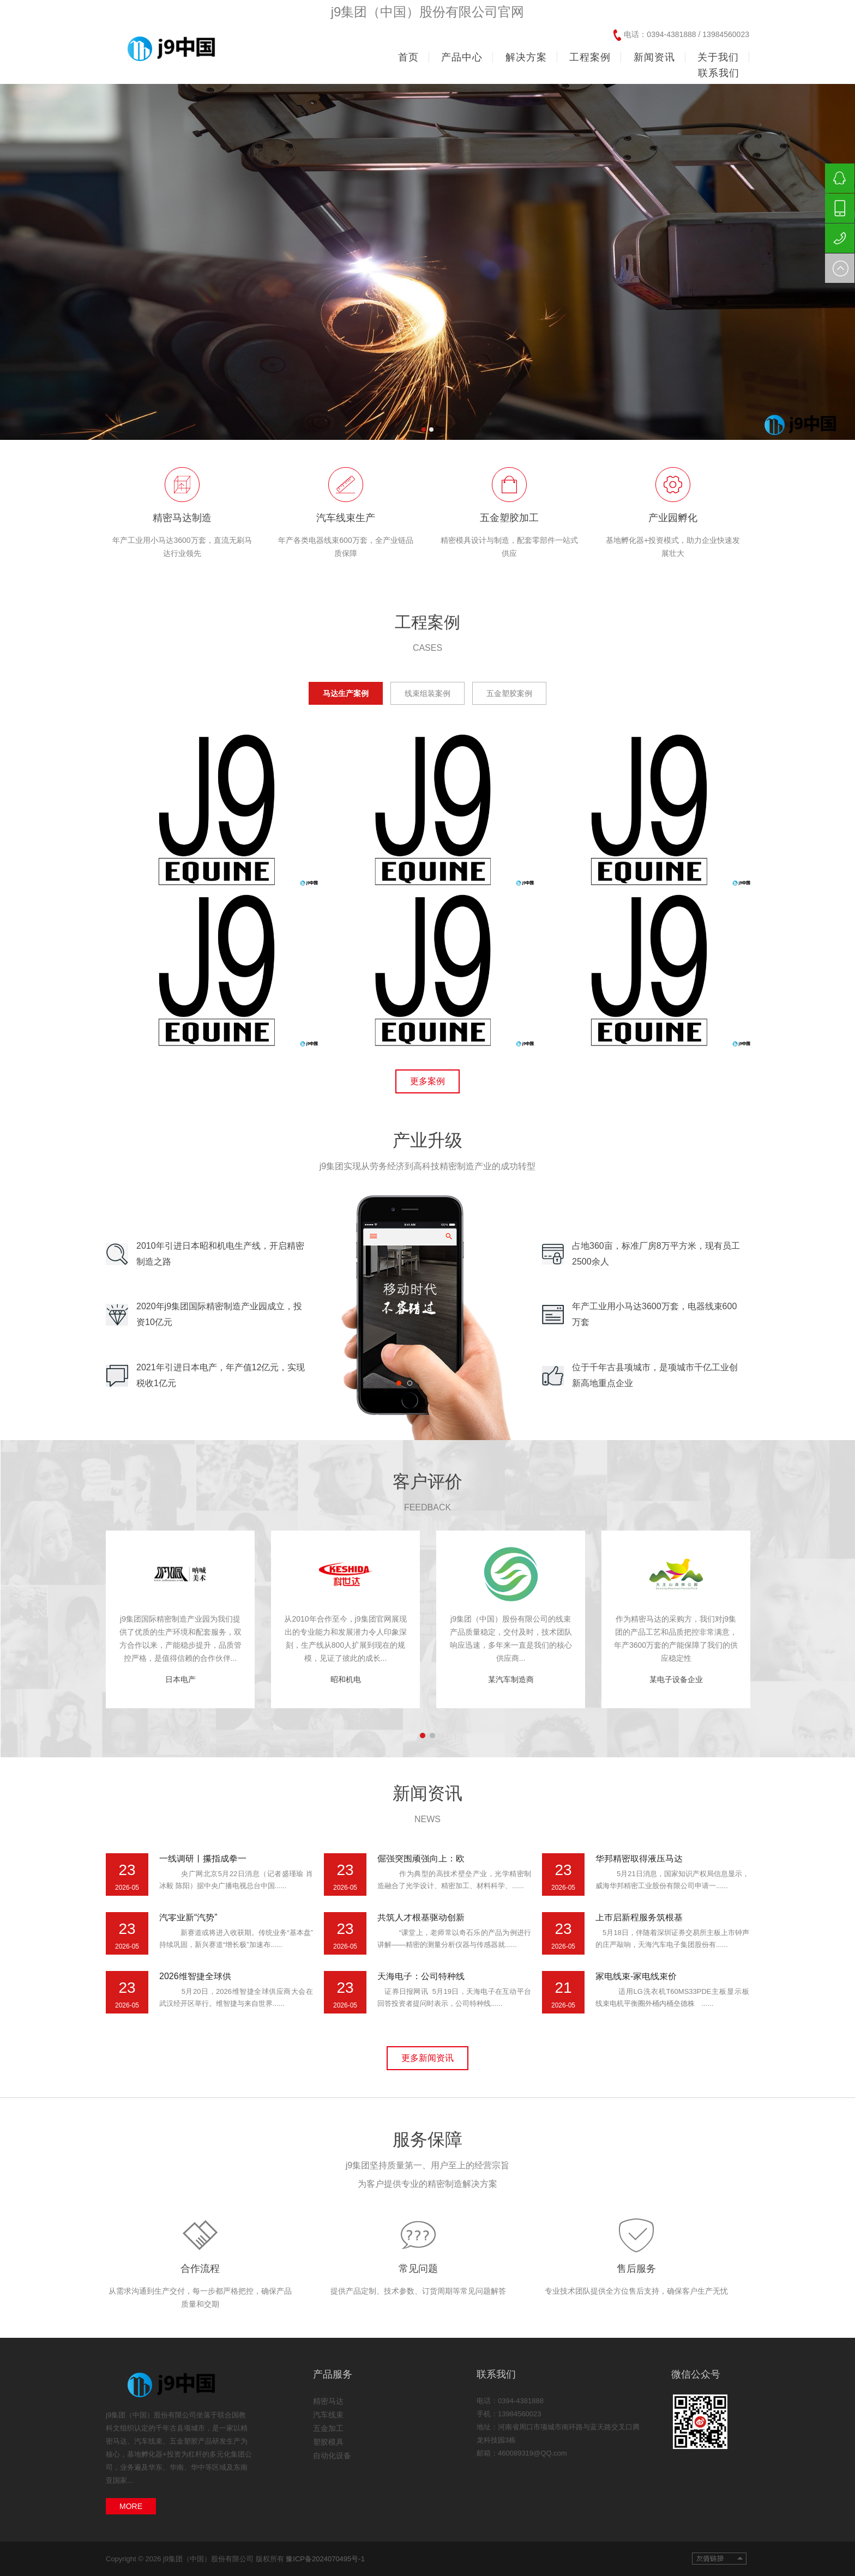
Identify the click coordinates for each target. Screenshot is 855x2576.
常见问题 (418, 2268)
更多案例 (427, 1081)
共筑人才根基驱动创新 (421, 1917)
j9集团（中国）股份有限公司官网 (428, 11)
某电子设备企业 (676, 1679)
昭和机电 (345, 1679)
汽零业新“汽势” (188, 1917)
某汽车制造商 (511, 1679)
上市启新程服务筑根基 (639, 1917)
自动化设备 (332, 2455)
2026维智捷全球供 (195, 1976)
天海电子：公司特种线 (421, 1976)
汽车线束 (328, 2414)
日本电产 (180, 1679)
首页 (408, 57)
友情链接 (719, 2559)
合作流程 (200, 2268)
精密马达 (328, 2401)
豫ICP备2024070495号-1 (325, 2559)
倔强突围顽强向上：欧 (421, 1858)
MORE (130, 2506)
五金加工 (328, 2428)
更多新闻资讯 (427, 2058)
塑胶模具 (328, 2442)
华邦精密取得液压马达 (639, 1858)
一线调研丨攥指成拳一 (202, 1858)
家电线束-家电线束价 (636, 1976)
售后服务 (636, 2268)
